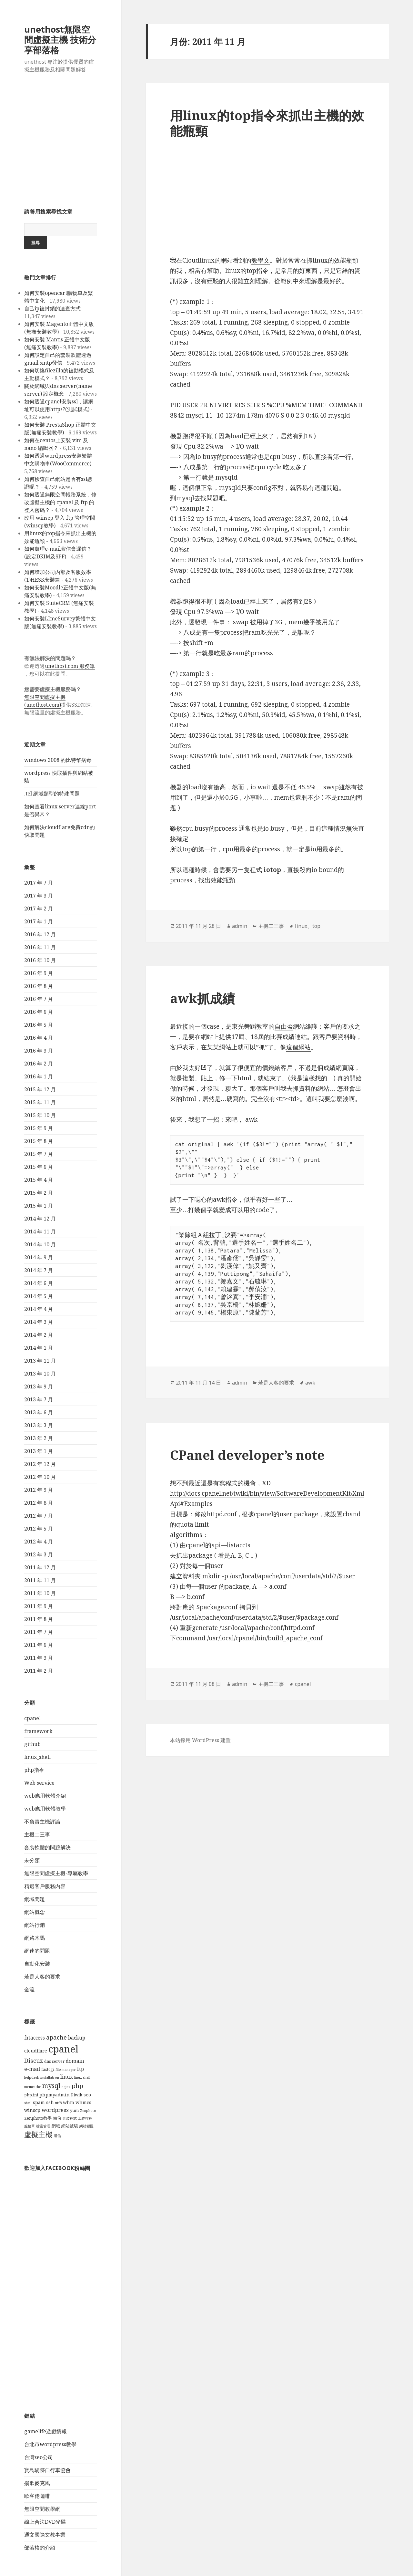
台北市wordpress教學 (50, 2444)
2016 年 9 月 (38, 973)
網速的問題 (37, 1950)
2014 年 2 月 (38, 1334)
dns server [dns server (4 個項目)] (54, 2061)
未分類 (32, 1860)
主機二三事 (37, 1834)
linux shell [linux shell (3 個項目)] (82, 2077)
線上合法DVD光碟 (45, 2521)
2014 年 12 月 (40, 1218)
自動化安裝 (37, 1963)
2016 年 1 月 (38, 1076)
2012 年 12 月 (40, 1464)
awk (310, 1382)
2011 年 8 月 (38, 1619)
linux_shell (37, 1757)
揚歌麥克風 (37, 2483)
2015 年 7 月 (38, 1154)
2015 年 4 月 (38, 1179)
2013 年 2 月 (38, 1438)
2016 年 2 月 (38, 1063)
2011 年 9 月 (38, 1606)
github (32, 1744)
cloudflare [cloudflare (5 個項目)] (35, 2051)
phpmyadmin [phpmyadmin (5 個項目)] (54, 2095)
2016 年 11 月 (40, 947)
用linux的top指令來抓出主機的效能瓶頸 (267, 123)
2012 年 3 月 (38, 1554)
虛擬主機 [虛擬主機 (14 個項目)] (38, 2134)
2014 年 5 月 (38, 1296)
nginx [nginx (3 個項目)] (66, 2086)
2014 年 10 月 (40, 1244)
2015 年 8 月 (38, 1141)
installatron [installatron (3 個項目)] (49, 2077)
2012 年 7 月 (38, 1515)
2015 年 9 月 (38, 1128)
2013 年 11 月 (40, 1360)
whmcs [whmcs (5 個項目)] (83, 2102)
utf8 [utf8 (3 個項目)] (58, 2103)
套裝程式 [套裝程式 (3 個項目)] (70, 2118)
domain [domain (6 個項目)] (75, 2061)
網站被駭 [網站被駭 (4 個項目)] (69, 2126)
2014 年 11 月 (40, 1231)
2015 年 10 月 (40, 1115)
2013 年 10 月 (40, 1373)
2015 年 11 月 (40, 1102)
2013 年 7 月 (38, 1399)
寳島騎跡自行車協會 (47, 2470)
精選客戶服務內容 (44, 1886)
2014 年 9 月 (38, 1257)
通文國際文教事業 (44, 2534)
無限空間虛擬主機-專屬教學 (56, 1873)
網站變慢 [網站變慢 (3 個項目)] (86, 2126)
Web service (39, 1782)
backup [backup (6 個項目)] (76, 2037)
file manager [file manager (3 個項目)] (65, 2069)
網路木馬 (34, 1937)
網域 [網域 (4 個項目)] (56, 2126)
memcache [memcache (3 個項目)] (32, 2086)
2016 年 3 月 (38, 1050)
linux (301, 926)
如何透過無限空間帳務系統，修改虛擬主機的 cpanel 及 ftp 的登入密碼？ (60, 502)
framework (38, 1731)
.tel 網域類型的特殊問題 (52, 793)
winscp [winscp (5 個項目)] (32, 2110)
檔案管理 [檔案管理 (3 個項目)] (43, 2126)
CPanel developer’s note (247, 1454)
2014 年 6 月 (38, 1283)
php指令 (34, 1769)
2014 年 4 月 (38, 1309)
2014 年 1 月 (38, 1347)
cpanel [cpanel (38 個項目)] (63, 2048)
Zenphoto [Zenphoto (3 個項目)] (88, 2110)
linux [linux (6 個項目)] (66, 2076)
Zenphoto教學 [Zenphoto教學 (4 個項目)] (38, 2118)
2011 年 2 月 (38, 1670)
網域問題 (34, 1899)
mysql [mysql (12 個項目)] (51, 2085)
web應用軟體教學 (45, 1808)
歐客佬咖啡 (37, 2495)
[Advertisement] (60, 143)
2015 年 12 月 (40, 1089)
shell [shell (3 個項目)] (28, 2103)
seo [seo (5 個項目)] (87, 2095)
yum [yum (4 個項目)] (74, 2110)
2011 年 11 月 (40, 1580)
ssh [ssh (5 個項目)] (50, 2102)
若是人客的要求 (42, 1976)
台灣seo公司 (38, 2457)
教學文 (260, 260)
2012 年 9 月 (38, 1489)
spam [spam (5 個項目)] (39, 2102)
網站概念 (34, 1912)
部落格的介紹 (39, 2547)
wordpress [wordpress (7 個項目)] (55, 2110)
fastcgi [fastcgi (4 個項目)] (47, 2069)
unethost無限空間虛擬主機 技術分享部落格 (60, 39)
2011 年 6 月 (38, 1644)
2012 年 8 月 (38, 1502)
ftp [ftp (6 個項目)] (80, 2069)
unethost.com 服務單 (70, 666)
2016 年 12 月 (40, 934)
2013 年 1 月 (38, 1451)
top (316, 926)
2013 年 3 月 (38, 1425)
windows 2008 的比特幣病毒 (58, 759)
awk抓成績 (202, 998)
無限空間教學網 (42, 2508)
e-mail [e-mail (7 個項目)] (32, 2068)
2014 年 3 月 (38, 1321)
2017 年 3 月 (38, 895)
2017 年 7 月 (38, 882)
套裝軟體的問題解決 (47, 1847)
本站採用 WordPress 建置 (200, 1740)
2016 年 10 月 (40, 960)
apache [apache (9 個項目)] (56, 2037)
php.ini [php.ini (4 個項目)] (31, 2095)
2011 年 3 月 (38, 1657)
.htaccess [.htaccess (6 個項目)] (34, 2037)
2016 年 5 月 (38, 1024)
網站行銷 (34, 1924)
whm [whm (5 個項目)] (68, 2102)
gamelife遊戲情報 (45, 2431)
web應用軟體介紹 (45, 1795)
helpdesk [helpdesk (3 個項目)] (31, 2077)
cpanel (32, 1718)
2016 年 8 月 (38, 986)
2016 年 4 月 (38, 1037)
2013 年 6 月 (38, 1412)
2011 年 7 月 (38, 1632)
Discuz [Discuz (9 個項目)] (33, 2060)
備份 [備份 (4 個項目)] (57, 2118)
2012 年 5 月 (38, 1528)
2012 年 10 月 (40, 1476)
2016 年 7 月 (38, 998)
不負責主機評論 (42, 1821)
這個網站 (298, 1047)
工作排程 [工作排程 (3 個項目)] (85, 2118)
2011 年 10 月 (40, 1593)
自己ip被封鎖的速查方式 (52, 308)
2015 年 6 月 (38, 1166)
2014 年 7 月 (38, 1270)
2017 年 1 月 (38, 921)
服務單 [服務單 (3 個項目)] (29, 2126)
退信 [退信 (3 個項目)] (57, 2136)
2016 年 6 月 (38, 1011)
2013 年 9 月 (38, 1386)
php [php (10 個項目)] (77, 2086)
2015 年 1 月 (38, 1205)
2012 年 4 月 (38, 1541)
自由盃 (284, 1026)
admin (239, 926)
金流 (29, 1989)
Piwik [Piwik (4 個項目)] (76, 2095)
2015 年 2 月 (38, 1192)
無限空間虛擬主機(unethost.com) (44, 700)
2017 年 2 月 (38, 908)
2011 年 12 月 (40, 1567)
